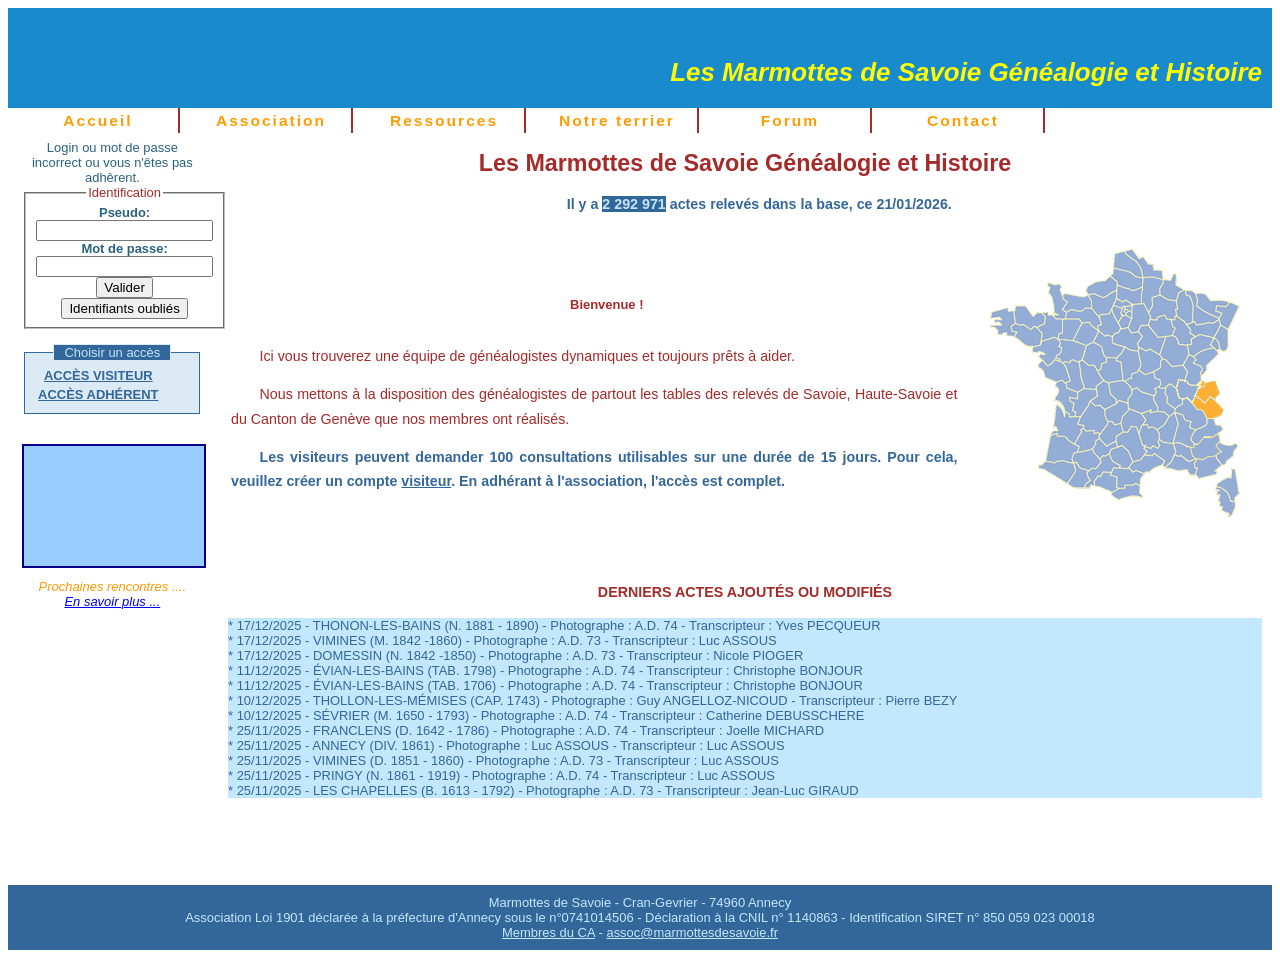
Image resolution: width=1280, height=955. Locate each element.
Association (271, 120)
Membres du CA (548, 932)
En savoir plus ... (112, 601)
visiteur (426, 481)
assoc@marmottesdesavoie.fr (692, 932)
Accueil (97, 120)
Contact (963, 120)
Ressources (444, 120)
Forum (790, 120)
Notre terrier (617, 120)
